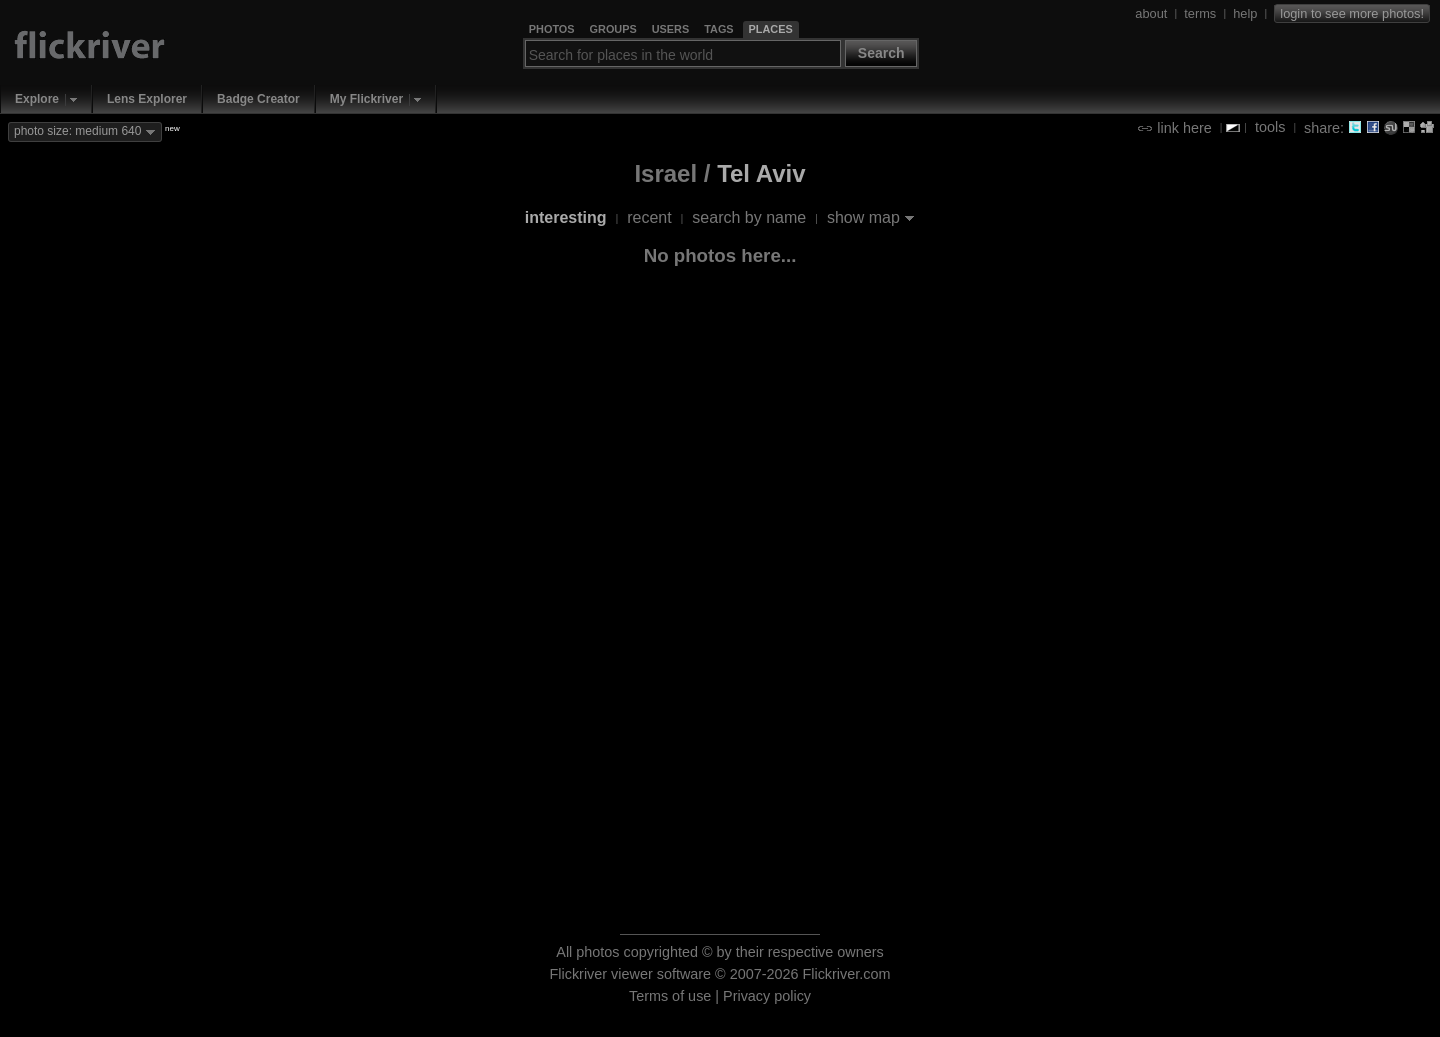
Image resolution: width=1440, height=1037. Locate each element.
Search (881, 53)
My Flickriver (366, 99)
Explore (37, 99)
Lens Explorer (147, 99)
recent (649, 217)
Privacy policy (767, 996)
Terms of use (670, 996)
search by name (749, 217)
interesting (566, 217)
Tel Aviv (761, 173)
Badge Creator (258, 99)
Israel (665, 173)
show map (863, 217)
